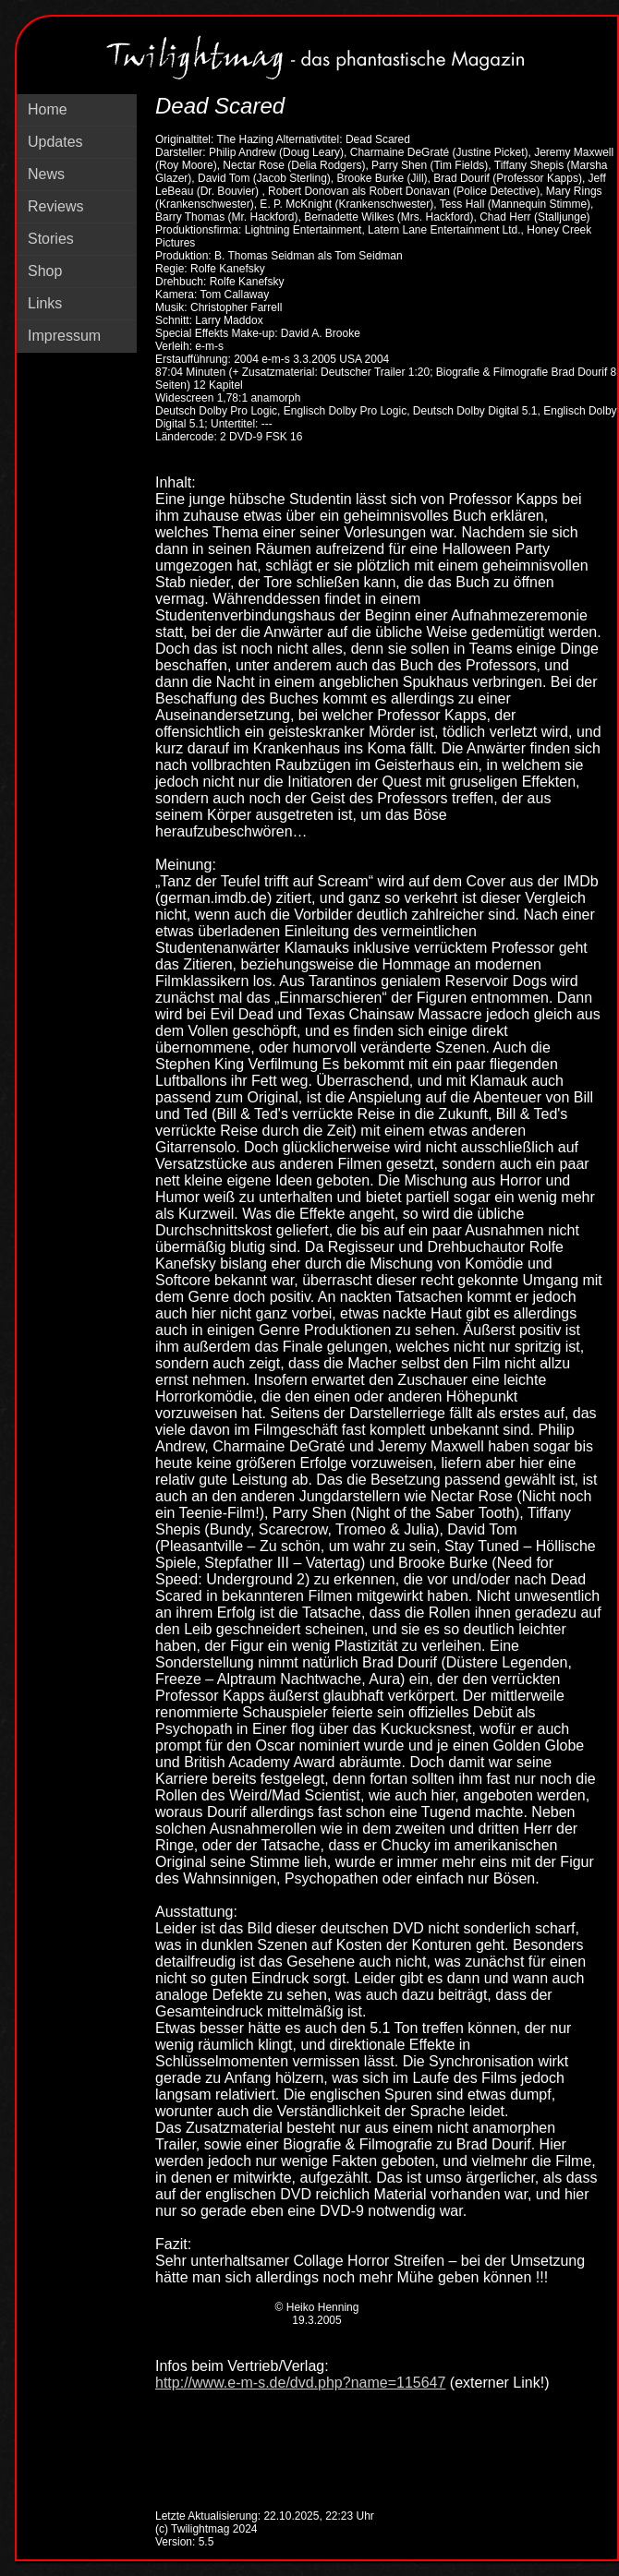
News (46, 174)
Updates (55, 142)
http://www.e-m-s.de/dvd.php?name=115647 (300, 2382)
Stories (51, 239)
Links (45, 303)
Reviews (55, 206)
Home (47, 109)
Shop (45, 271)
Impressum (64, 335)
